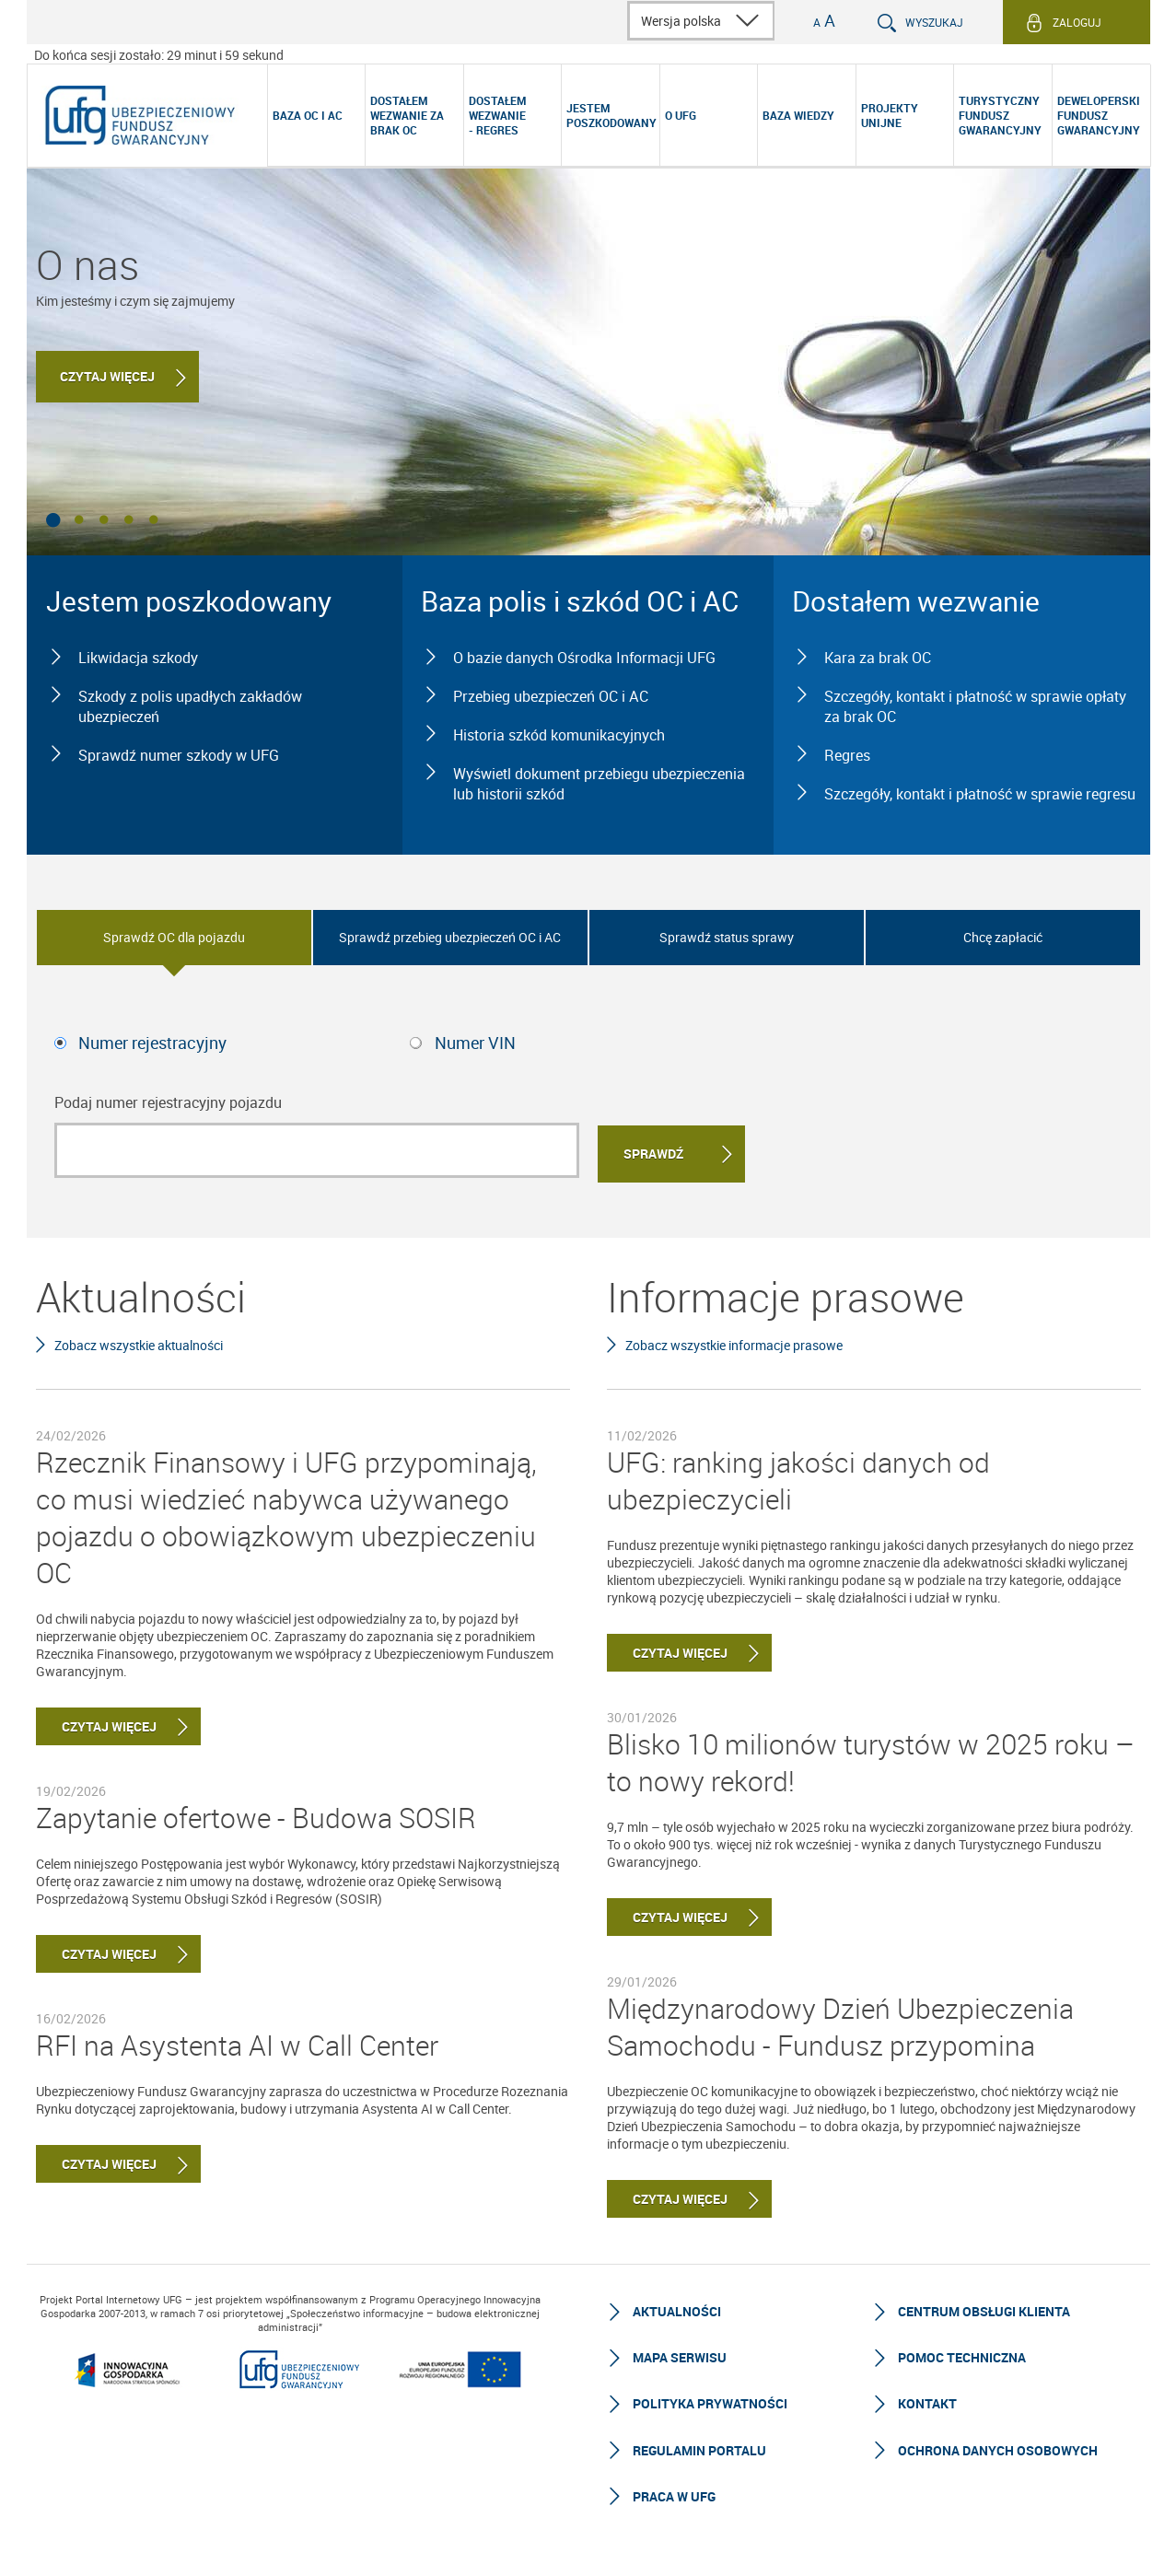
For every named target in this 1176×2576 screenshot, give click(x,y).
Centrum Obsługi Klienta (984, 2308)
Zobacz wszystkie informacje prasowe (734, 1341)
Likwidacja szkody (138, 657)
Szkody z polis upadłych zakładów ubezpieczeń (190, 706)
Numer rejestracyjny (152, 1043)
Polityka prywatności (710, 2400)
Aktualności (677, 2308)
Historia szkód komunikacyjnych (559, 735)
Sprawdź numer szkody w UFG (178, 755)
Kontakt (927, 2400)
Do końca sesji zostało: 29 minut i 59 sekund (159, 55)
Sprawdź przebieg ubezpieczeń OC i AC (450, 937)
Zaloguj (1077, 22)
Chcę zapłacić (1002, 937)
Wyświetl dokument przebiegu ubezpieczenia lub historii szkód (599, 783)
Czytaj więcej (109, 382)
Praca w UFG (674, 2493)
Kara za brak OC (877, 657)
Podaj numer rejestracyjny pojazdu (168, 1102)
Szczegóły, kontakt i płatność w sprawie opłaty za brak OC (975, 706)
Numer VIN (475, 1043)
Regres (847, 755)
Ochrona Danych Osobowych (998, 2447)
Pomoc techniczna (962, 2354)
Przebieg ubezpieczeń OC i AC (550, 696)
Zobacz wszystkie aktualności (138, 1341)
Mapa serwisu (680, 2354)
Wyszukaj (934, 22)
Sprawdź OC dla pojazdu (174, 937)
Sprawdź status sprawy (726, 937)
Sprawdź (653, 1151)
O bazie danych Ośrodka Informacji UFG (584, 657)
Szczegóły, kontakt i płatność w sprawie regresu (979, 794)
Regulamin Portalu (699, 2447)
